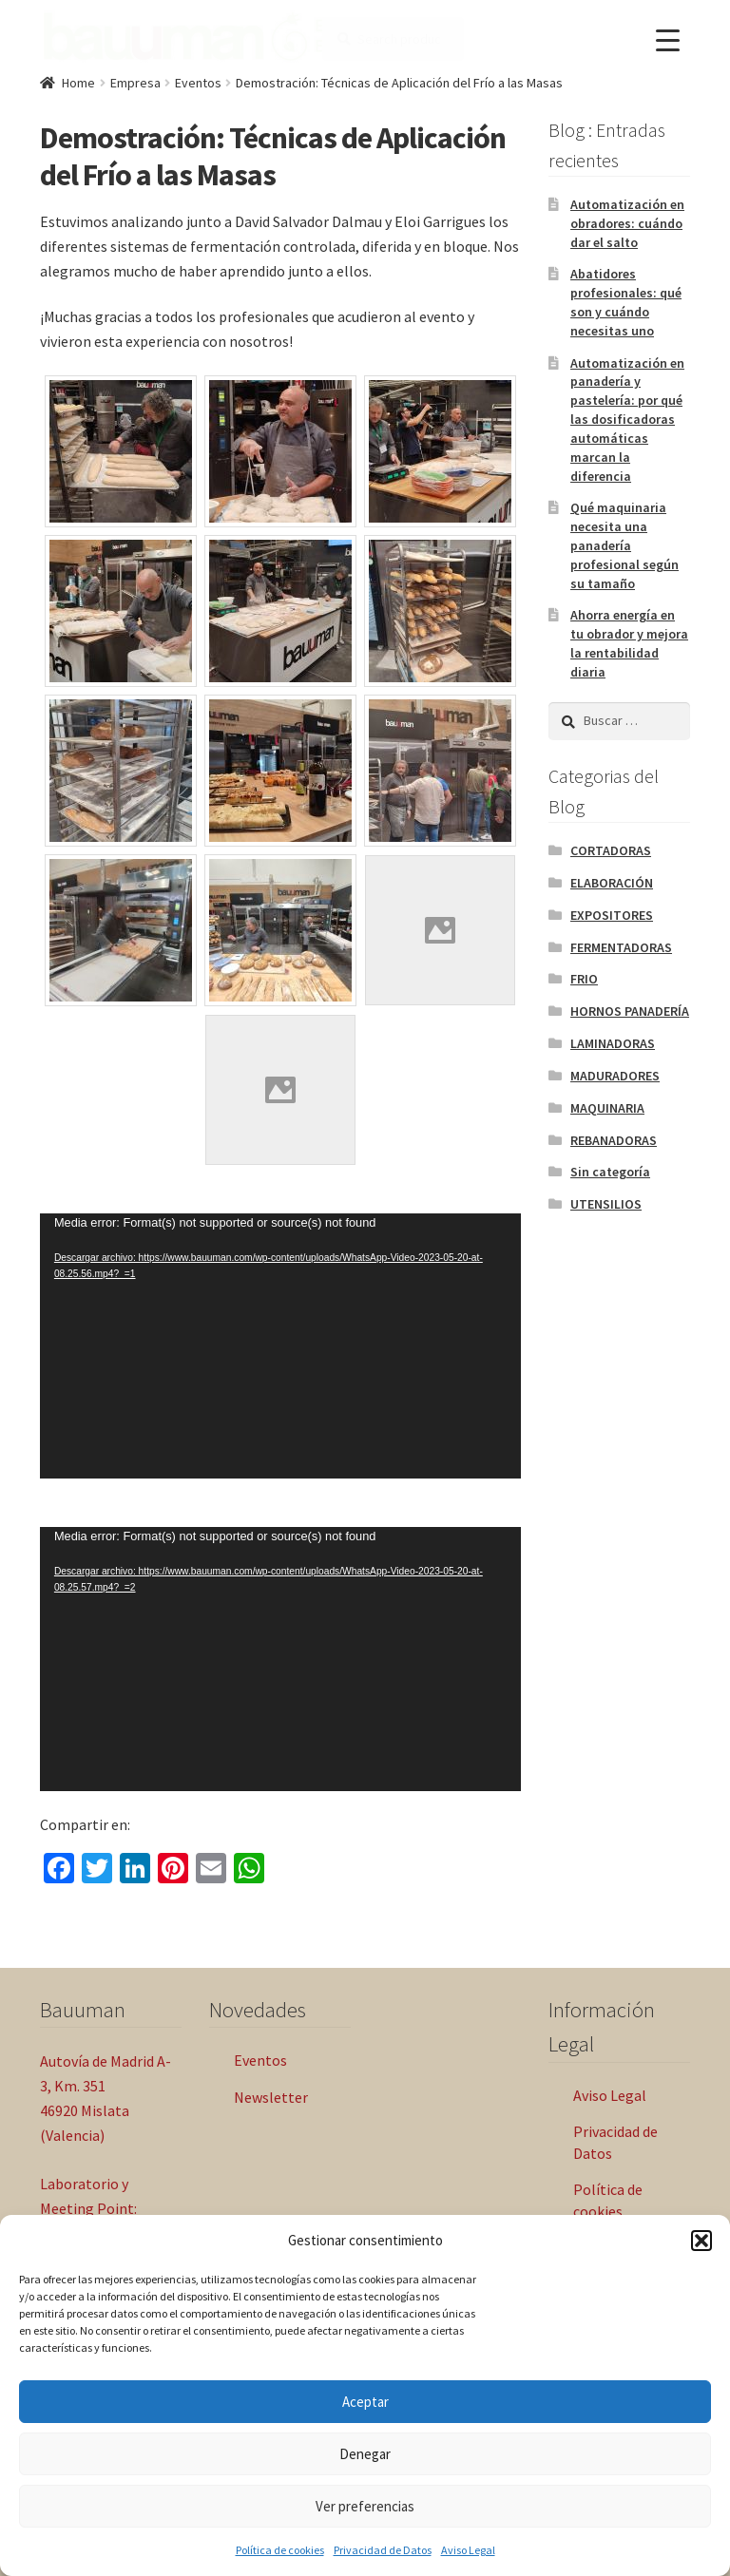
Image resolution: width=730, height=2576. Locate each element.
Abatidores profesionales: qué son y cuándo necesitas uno (626, 301)
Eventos (198, 82)
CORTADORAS (610, 850)
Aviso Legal (468, 2550)
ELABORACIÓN (611, 882)
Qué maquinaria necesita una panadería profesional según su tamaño (624, 545)
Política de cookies (280, 2550)
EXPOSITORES (611, 915)
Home (78, 82)
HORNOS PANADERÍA (629, 1011)
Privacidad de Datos (383, 2550)
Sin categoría (610, 1171)
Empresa (135, 82)
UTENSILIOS (606, 1203)
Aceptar (365, 2402)
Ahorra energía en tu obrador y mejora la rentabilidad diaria (629, 642)
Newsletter (271, 2097)
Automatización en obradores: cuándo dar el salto (627, 223)
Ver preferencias (365, 2506)
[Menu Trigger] (668, 40)
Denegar (365, 2454)
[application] (280, 1345)
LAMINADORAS (612, 1043)
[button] (701, 2240)
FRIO (584, 978)
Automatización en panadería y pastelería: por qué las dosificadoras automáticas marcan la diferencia (627, 419)
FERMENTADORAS (621, 947)
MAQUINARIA (607, 1107)
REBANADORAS (613, 1140)
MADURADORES (615, 1075)
